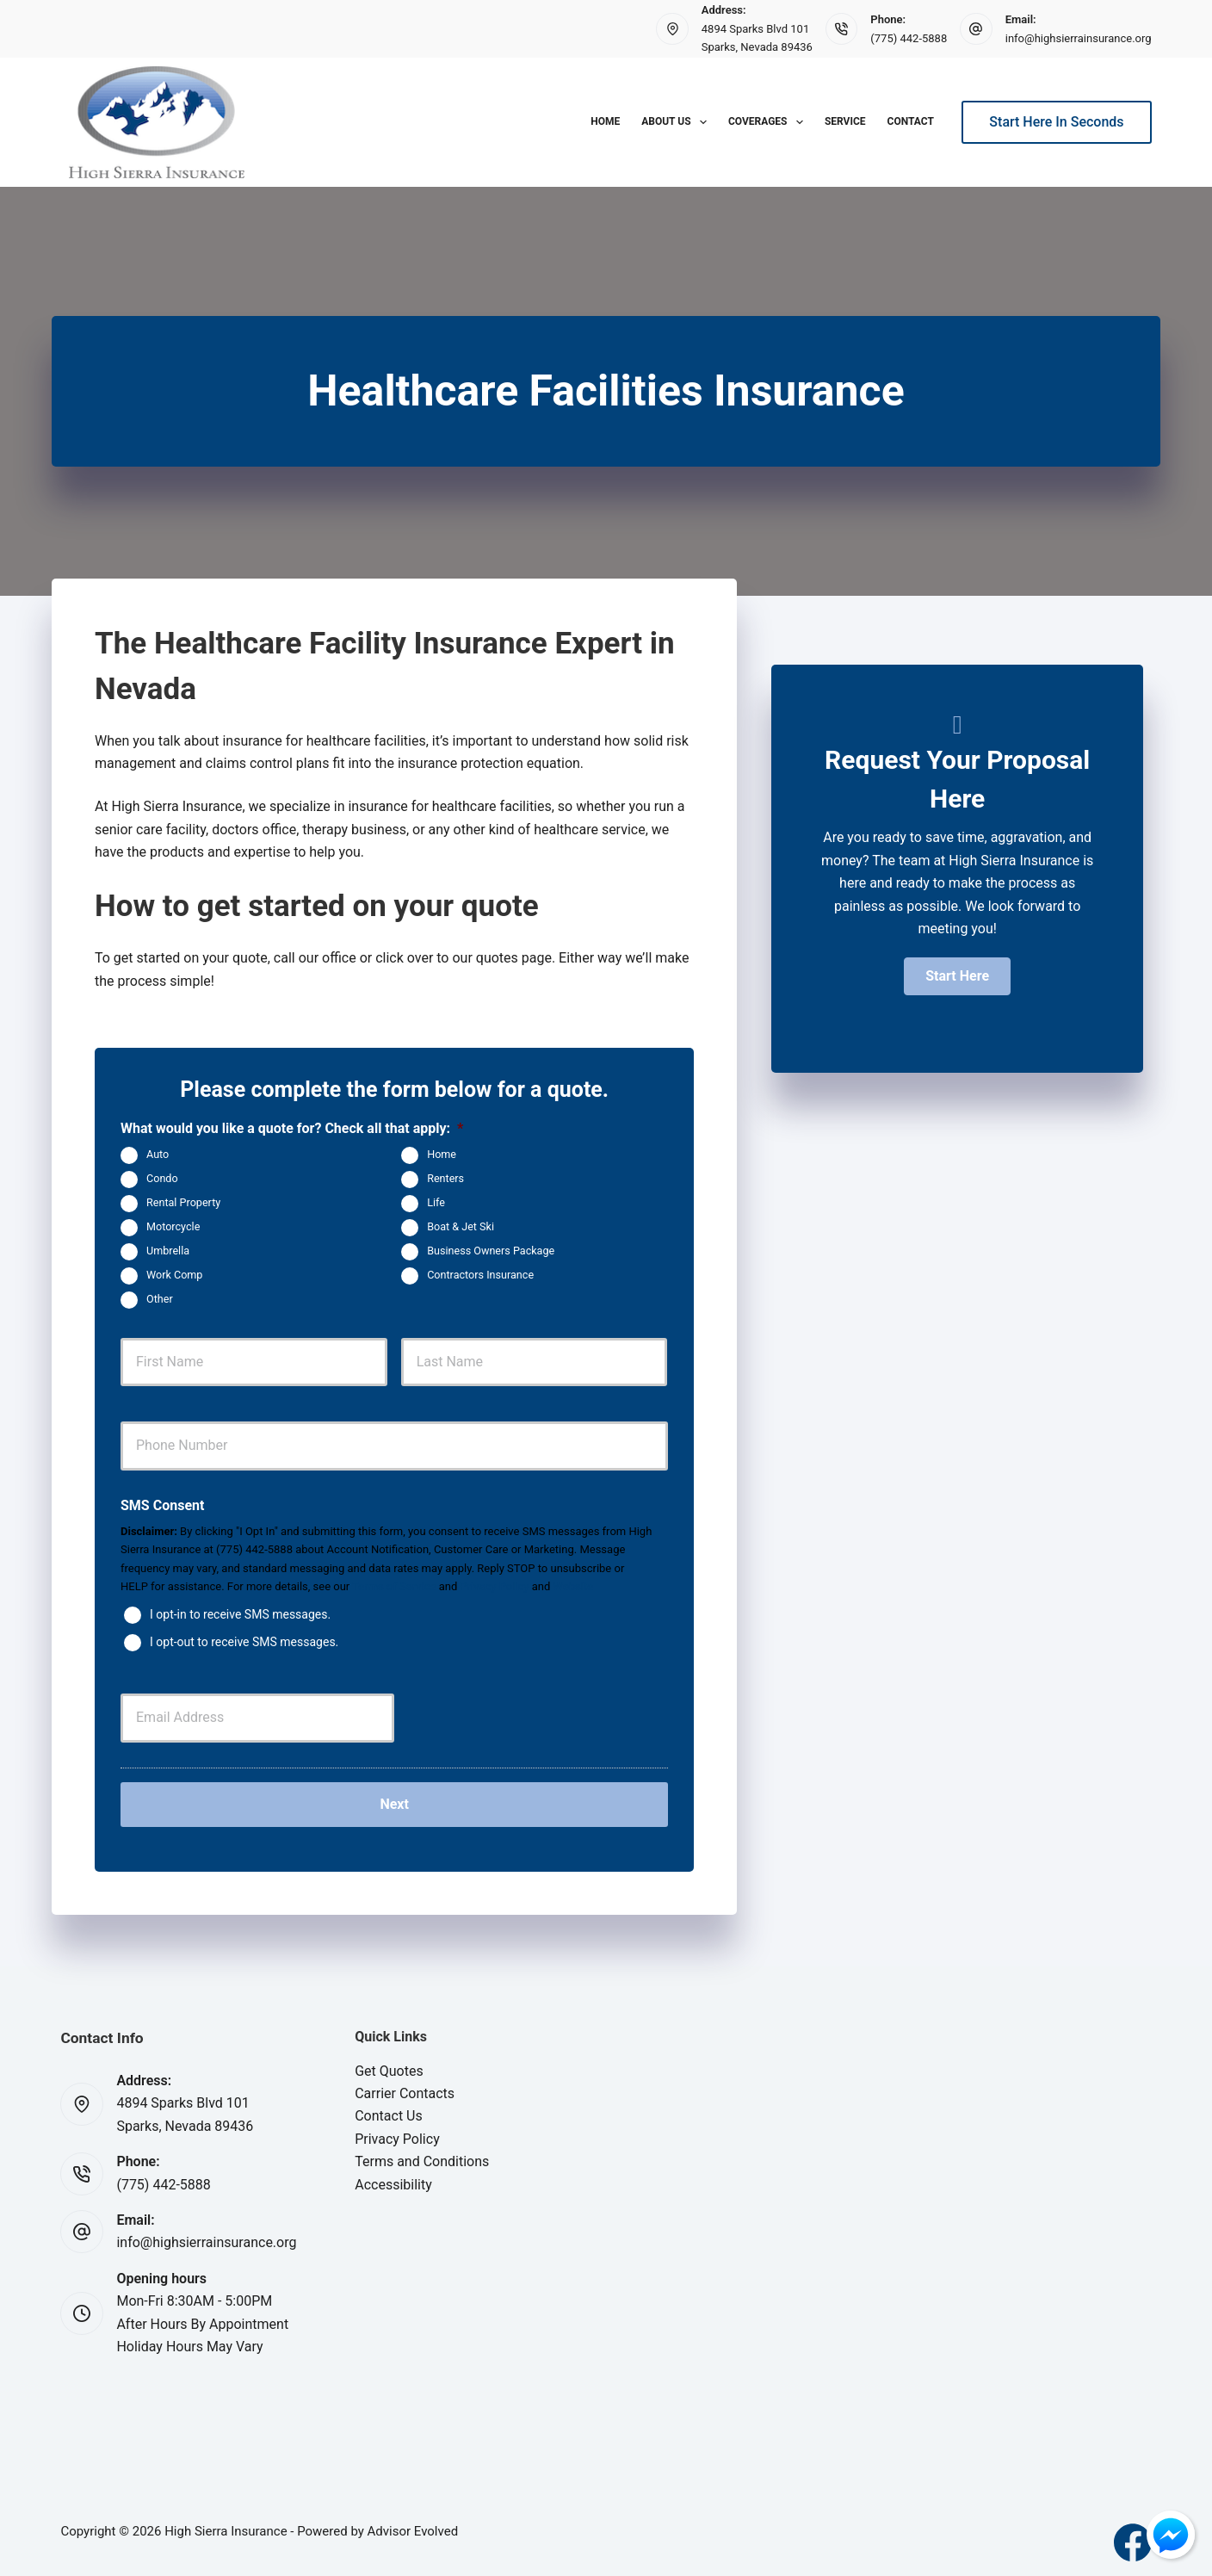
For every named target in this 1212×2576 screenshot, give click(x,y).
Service (845, 121)
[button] (957, 976)
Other (159, 1298)
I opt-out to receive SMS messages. (244, 1642)
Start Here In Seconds (1056, 122)
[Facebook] (1133, 2535)
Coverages (769, 122)
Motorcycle (173, 1226)
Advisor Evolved (413, 2524)
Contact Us (389, 2110)
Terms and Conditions (422, 2154)
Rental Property (183, 1202)
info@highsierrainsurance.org (1078, 38)
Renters (445, 1178)
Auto (157, 1154)
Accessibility (393, 2178)
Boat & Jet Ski (460, 1226)
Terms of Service (394, 1586)
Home (605, 121)
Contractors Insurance (480, 1274)
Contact (910, 121)
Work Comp (174, 1274)
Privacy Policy (494, 1586)
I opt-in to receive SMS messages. (240, 1614)
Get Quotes (389, 2064)
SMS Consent (162, 1505)
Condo (162, 1178)
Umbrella (167, 1250)
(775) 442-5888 (908, 38)
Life (436, 1202)
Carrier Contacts (404, 2086)
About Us (677, 122)
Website (573, 1586)
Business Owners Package (490, 1250)
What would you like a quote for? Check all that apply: (292, 1128)
